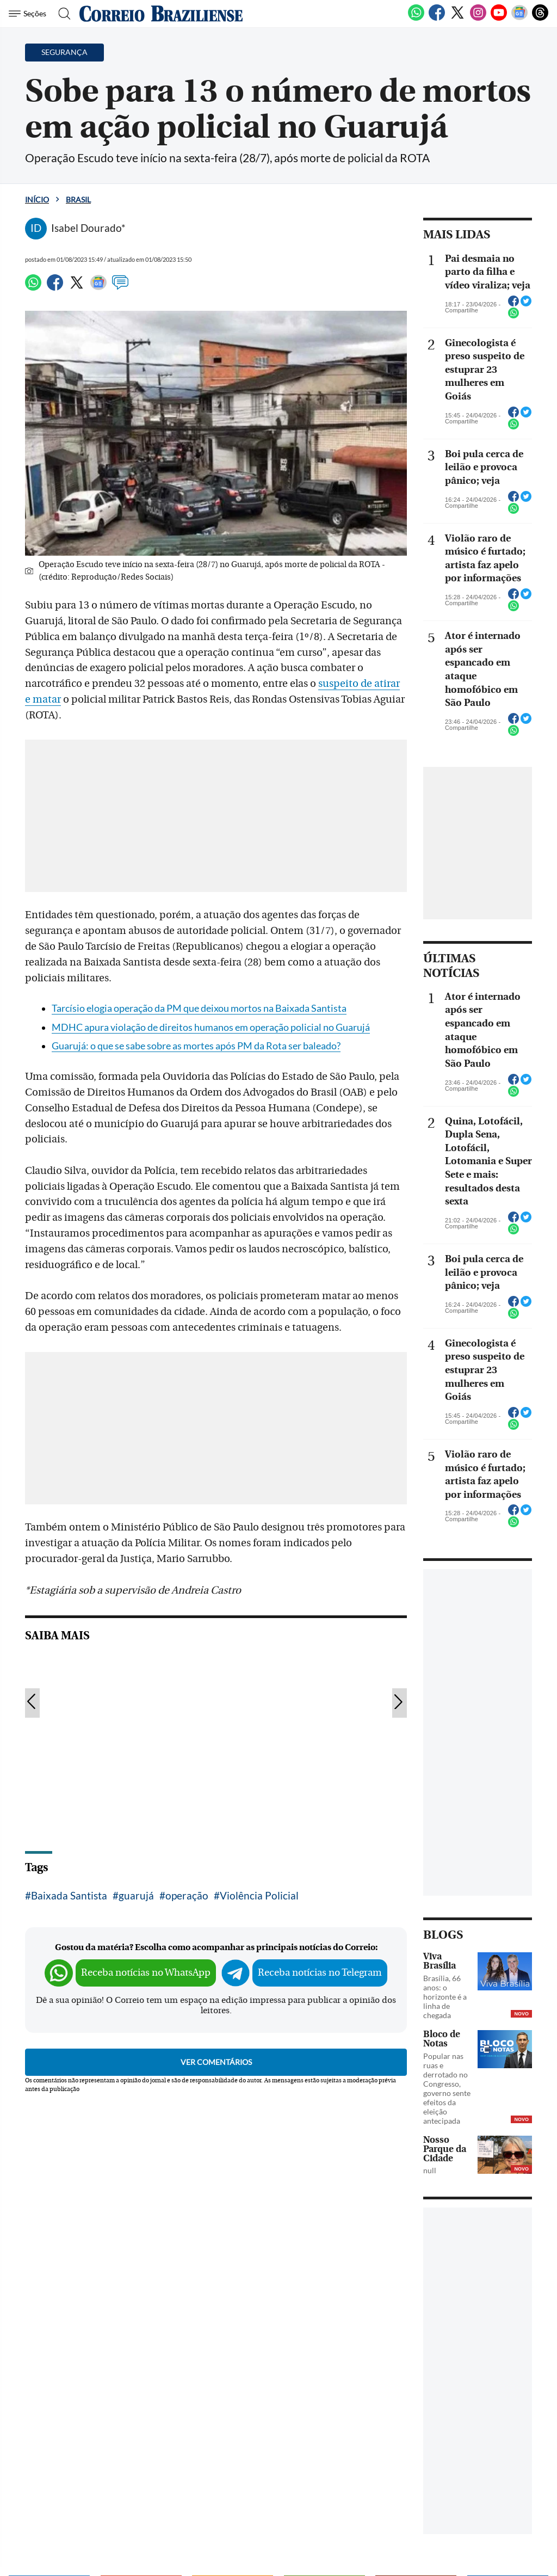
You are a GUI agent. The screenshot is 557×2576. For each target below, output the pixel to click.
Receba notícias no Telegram (320, 1972)
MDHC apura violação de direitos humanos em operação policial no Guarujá (211, 1027)
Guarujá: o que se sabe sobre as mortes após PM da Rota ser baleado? (196, 1046)
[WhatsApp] (416, 18)
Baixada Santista (69, 1895)
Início (37, 199)
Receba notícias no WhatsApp (146, 1972)
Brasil (78, 199)
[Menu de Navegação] (29, 13)
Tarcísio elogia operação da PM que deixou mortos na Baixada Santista (199, 1008)
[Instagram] (478, 18)
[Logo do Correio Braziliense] (161, 13)
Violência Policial (259, 1895)
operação (186, 1895)
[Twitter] (457, 18)
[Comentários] (120, 287)
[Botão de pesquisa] (61, 13)
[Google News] (519, 18)
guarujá (136, 1895)
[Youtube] (499, 18)
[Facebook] (437, 18)
